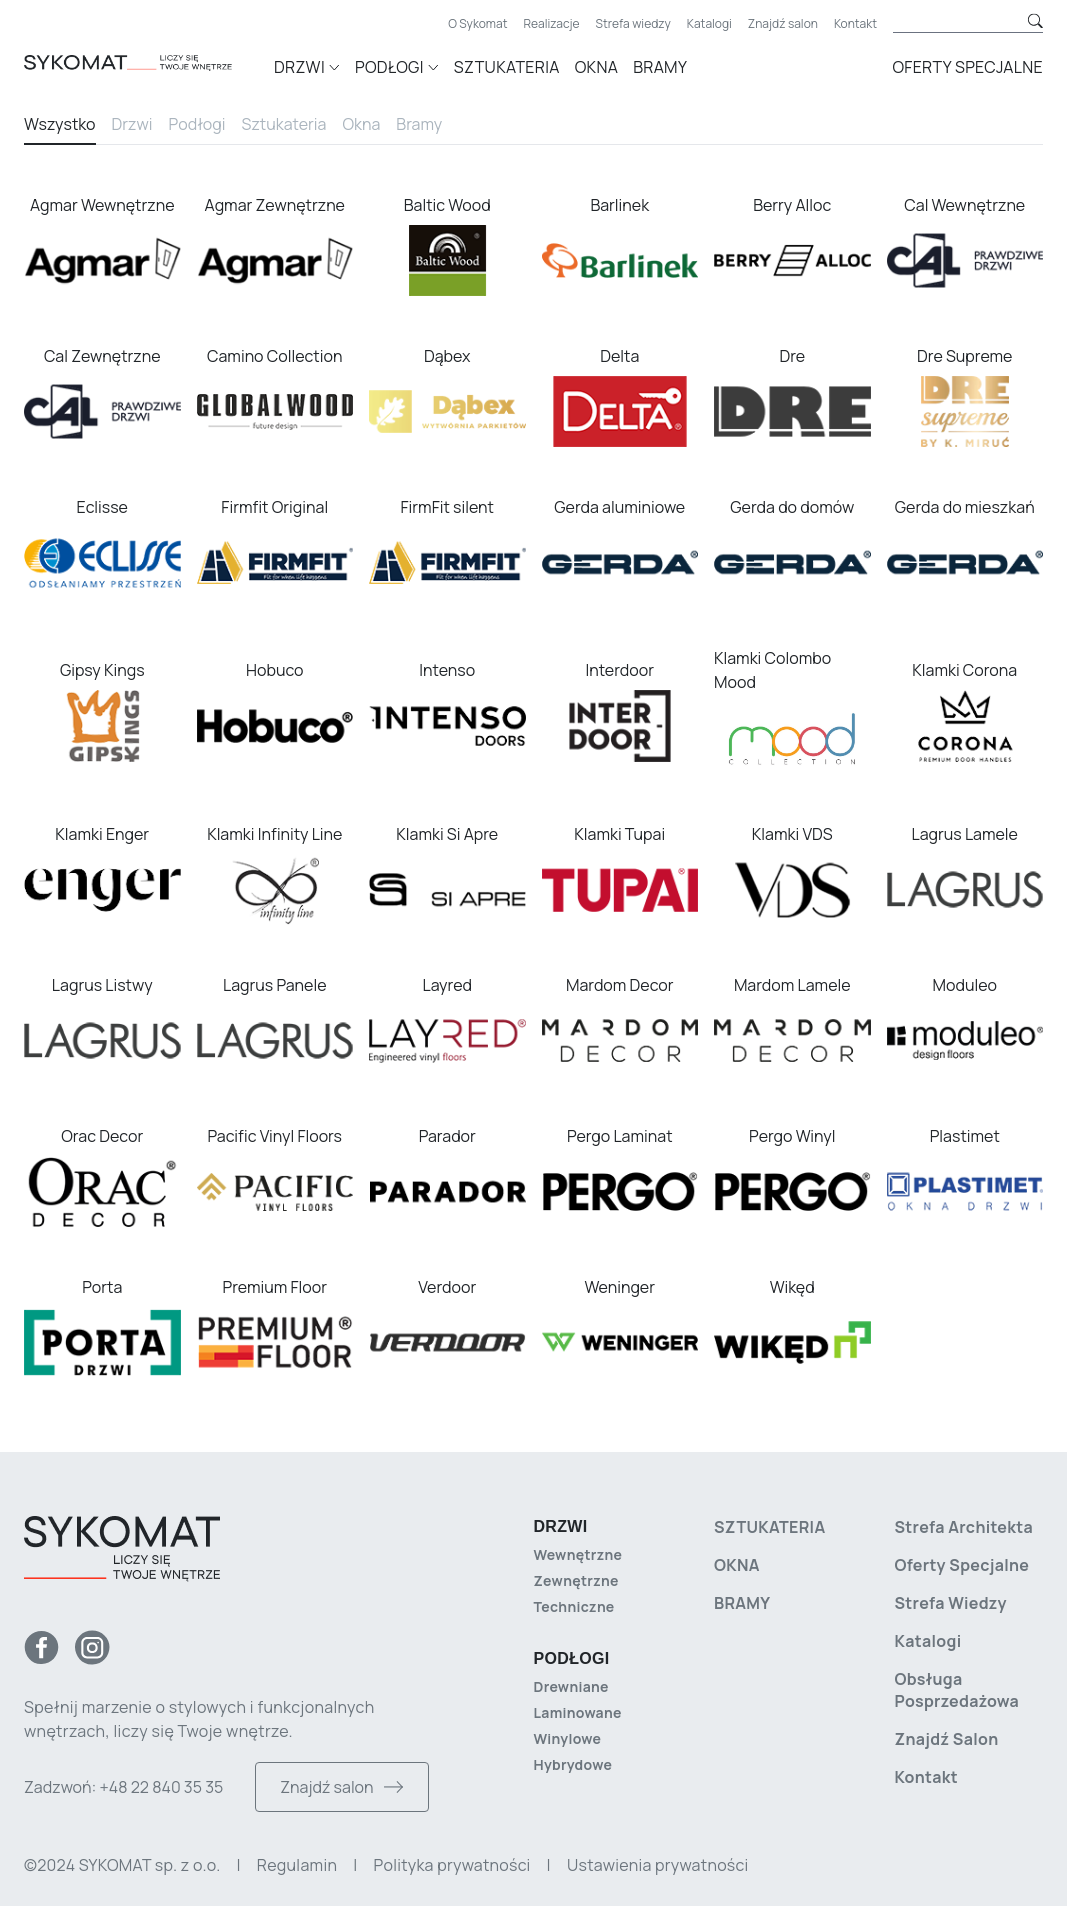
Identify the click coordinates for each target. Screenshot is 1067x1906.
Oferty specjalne (967, 67)
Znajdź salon (783, 23)
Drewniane (571, 1686)
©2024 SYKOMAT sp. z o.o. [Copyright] (122, 1865)
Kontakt (855, 23)
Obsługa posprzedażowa (957, 1690)
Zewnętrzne (576, 1580)
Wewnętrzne (578, 1554)
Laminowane (578, 1712)
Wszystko (60, 124)
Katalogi (709, 23)
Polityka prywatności (452, 1865)
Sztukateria (507, 67)
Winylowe (568, 1738)
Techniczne (574, 1606)
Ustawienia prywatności (657, 1865)
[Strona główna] (149, 64)
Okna (596, 67)
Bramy (660, 67)
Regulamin (297, 1865)
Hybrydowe (573, 1764)
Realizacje (552, 23)
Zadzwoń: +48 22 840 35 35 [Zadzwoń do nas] (123, 1787)
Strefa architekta (964, 1527)
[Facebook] (41, 1647)
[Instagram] (92, 1647)
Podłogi (197, 124)
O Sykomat (477, 23)
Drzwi (132, 124)
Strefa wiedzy (633, 23)
